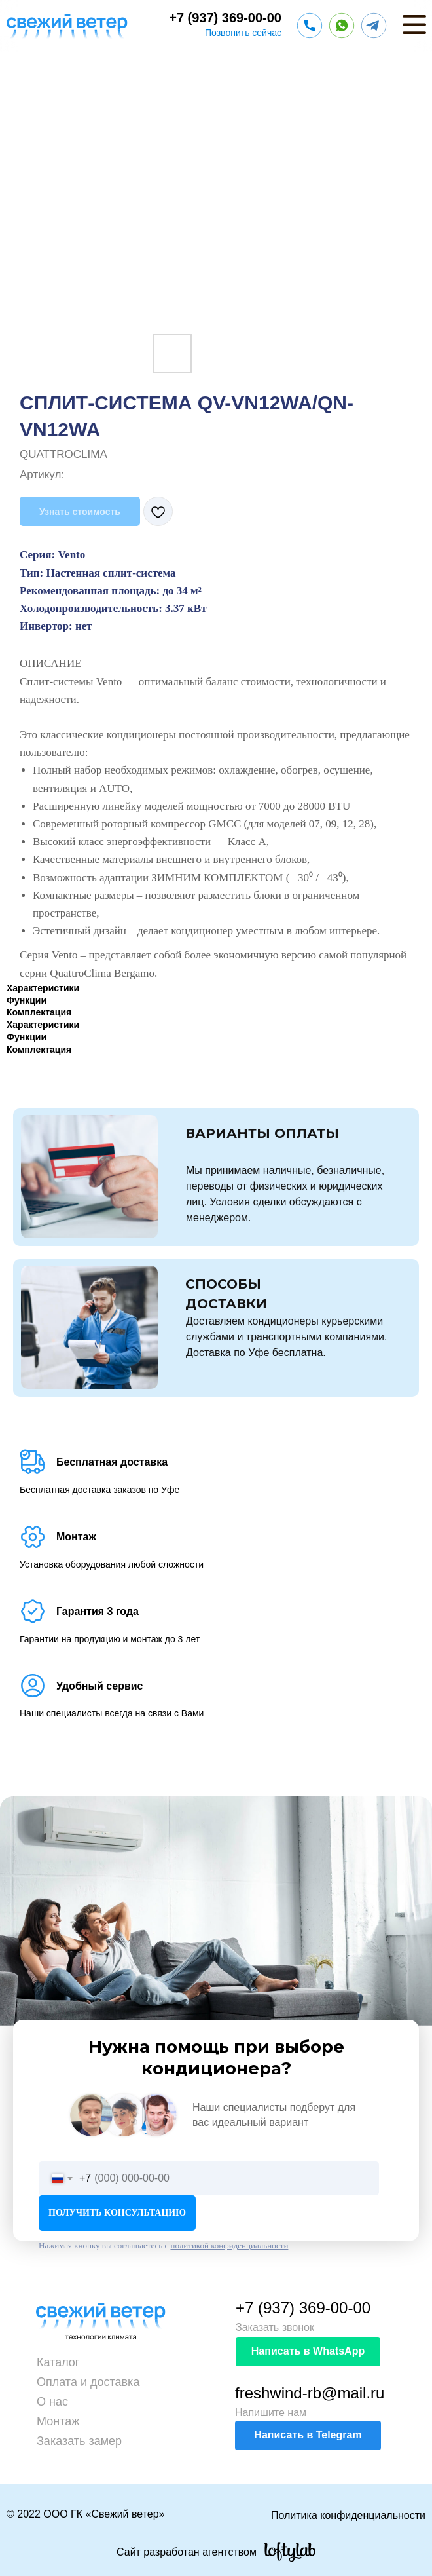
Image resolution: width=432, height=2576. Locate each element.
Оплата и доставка (88, 2382)
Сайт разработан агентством (187, 2552)
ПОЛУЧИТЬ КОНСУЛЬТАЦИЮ (117, 2213)
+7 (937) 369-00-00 (225, 17)
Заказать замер (79, 2441)
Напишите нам (270, 2412)
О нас (52, 2401)
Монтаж (58, 2421)
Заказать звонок (275, 2327)
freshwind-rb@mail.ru (309, 2393)
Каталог (58, 2362)
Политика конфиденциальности (348, 2515)
